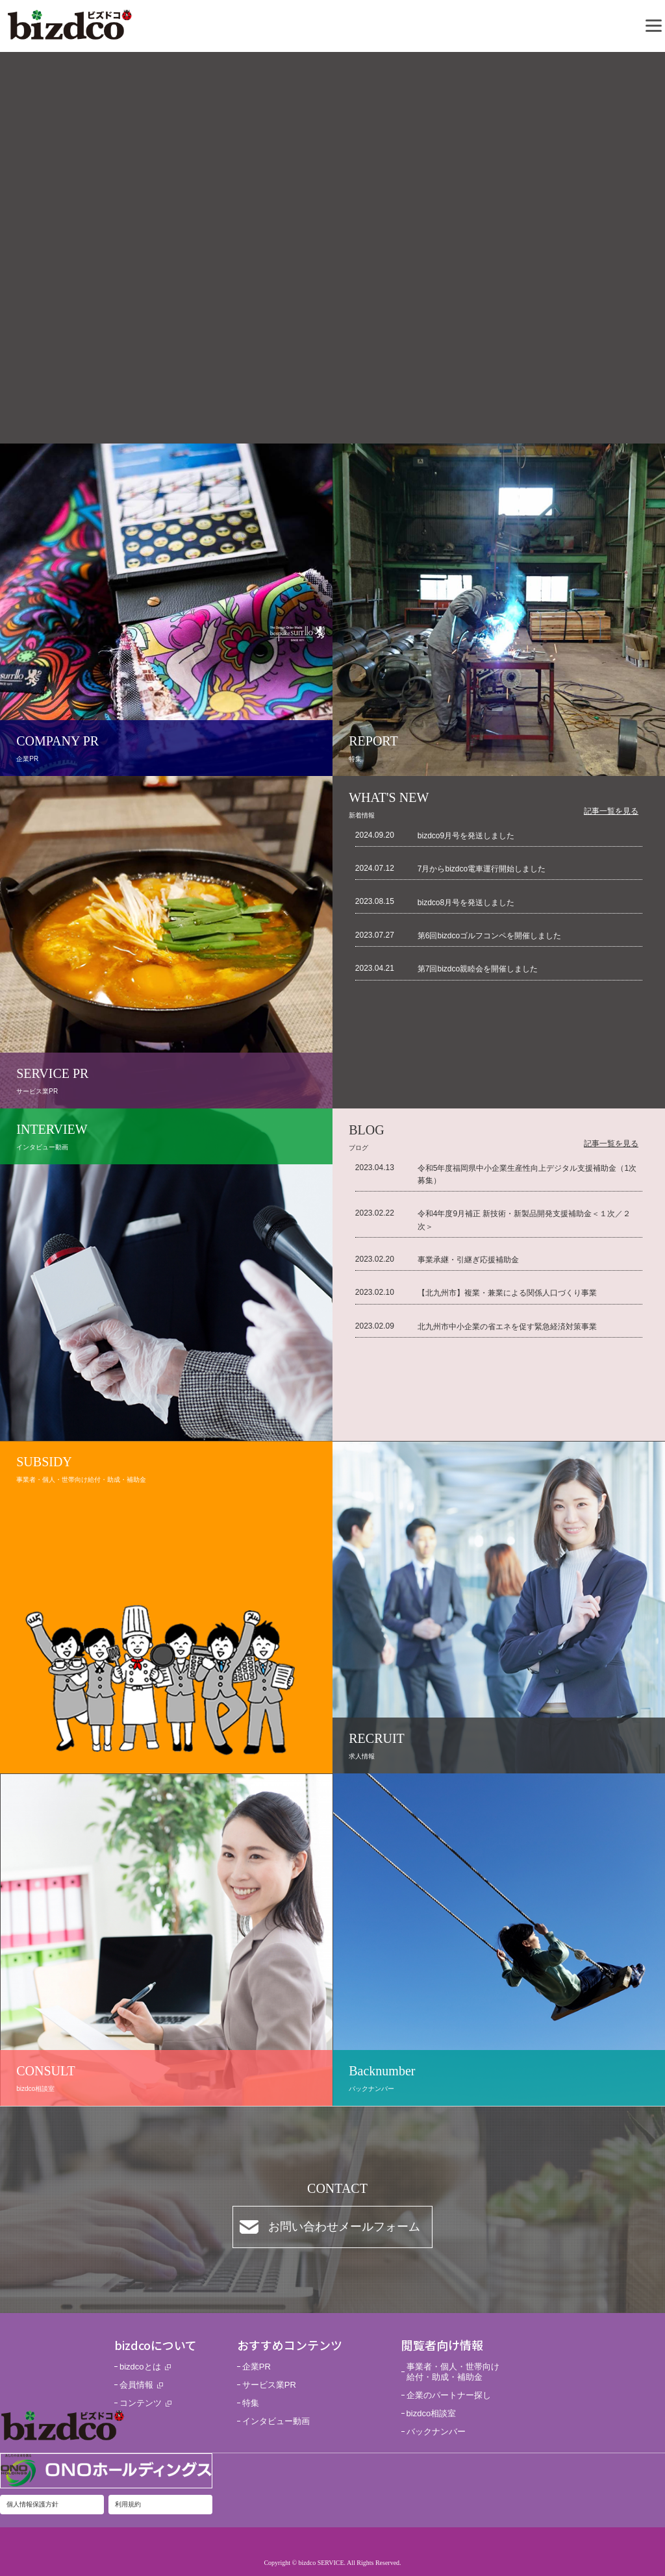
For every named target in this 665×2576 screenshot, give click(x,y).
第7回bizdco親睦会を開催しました (478, 968)
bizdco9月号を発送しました (466, 835)
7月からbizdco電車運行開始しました (482, 868)
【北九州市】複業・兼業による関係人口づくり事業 (507, 1292)
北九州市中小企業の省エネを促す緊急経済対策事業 (507, 1326)
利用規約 (128, 2504)
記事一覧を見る (611, 811)
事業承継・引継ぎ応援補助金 (468, 1259)
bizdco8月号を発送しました (466, 902)
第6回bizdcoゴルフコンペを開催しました (489, 935)
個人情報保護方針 (32, 2504)
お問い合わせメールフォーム (344, 2226)
